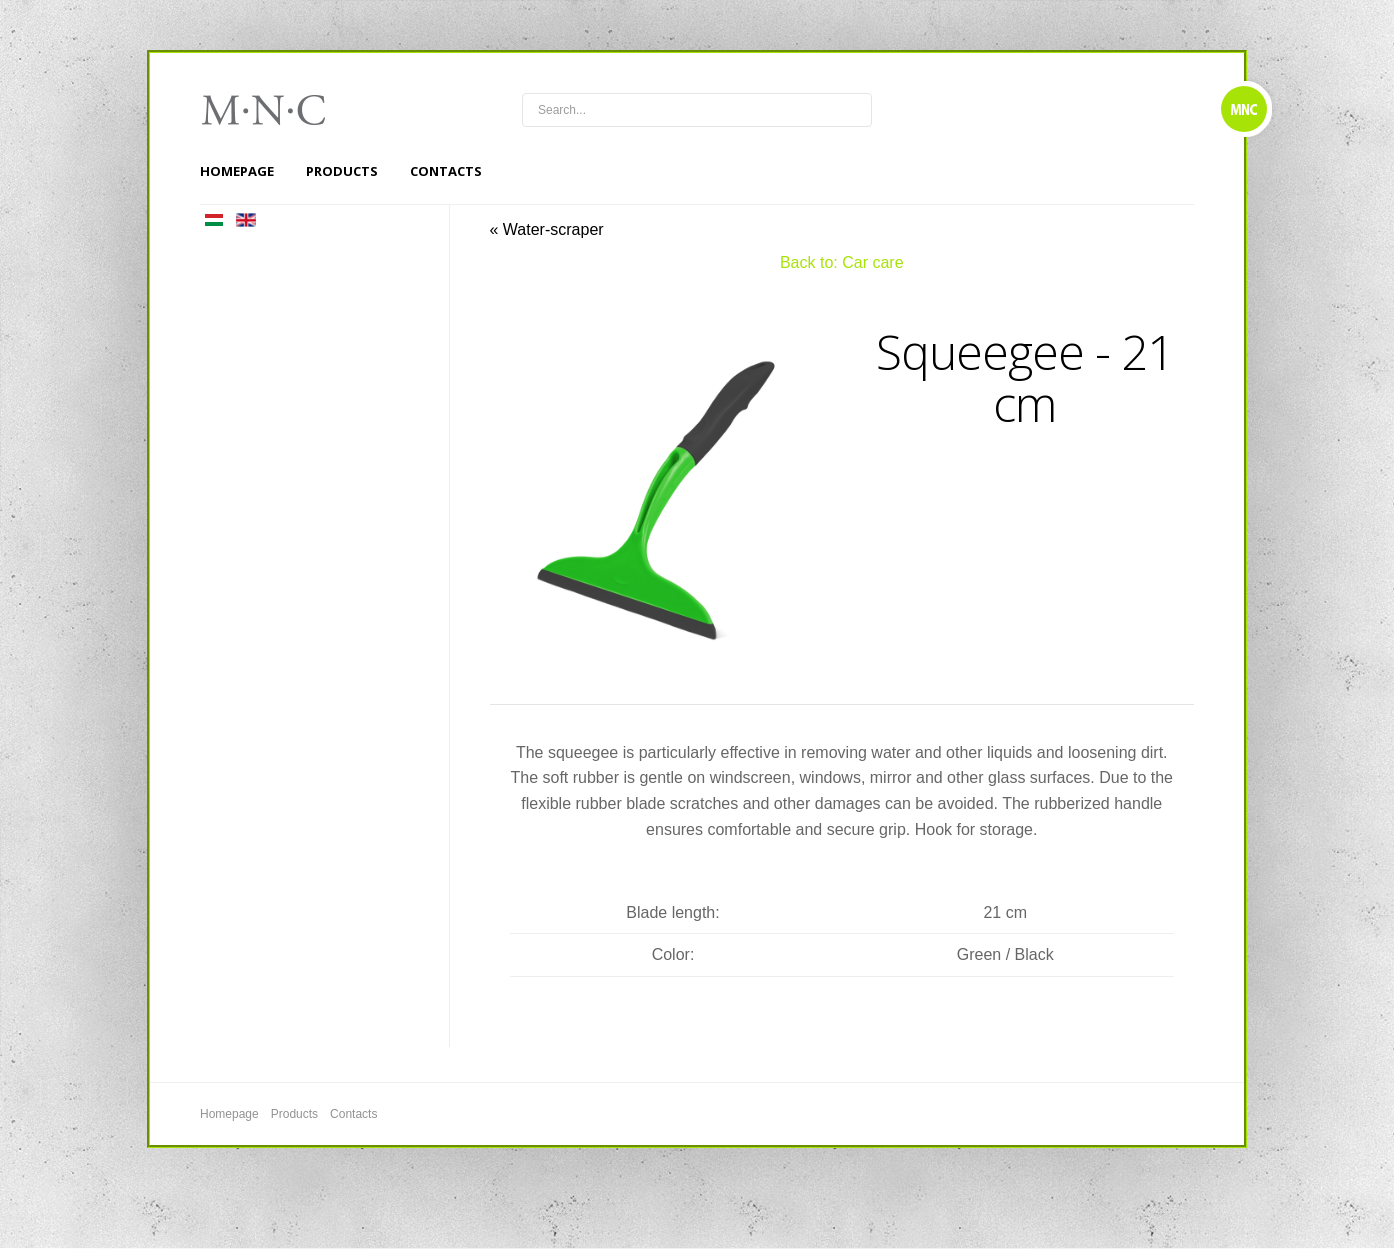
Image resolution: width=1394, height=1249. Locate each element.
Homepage (237, 171)
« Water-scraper (547, 229)
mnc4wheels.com (277, 110)
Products (342, 171)
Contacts (446, 171)
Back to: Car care (842, 262)
